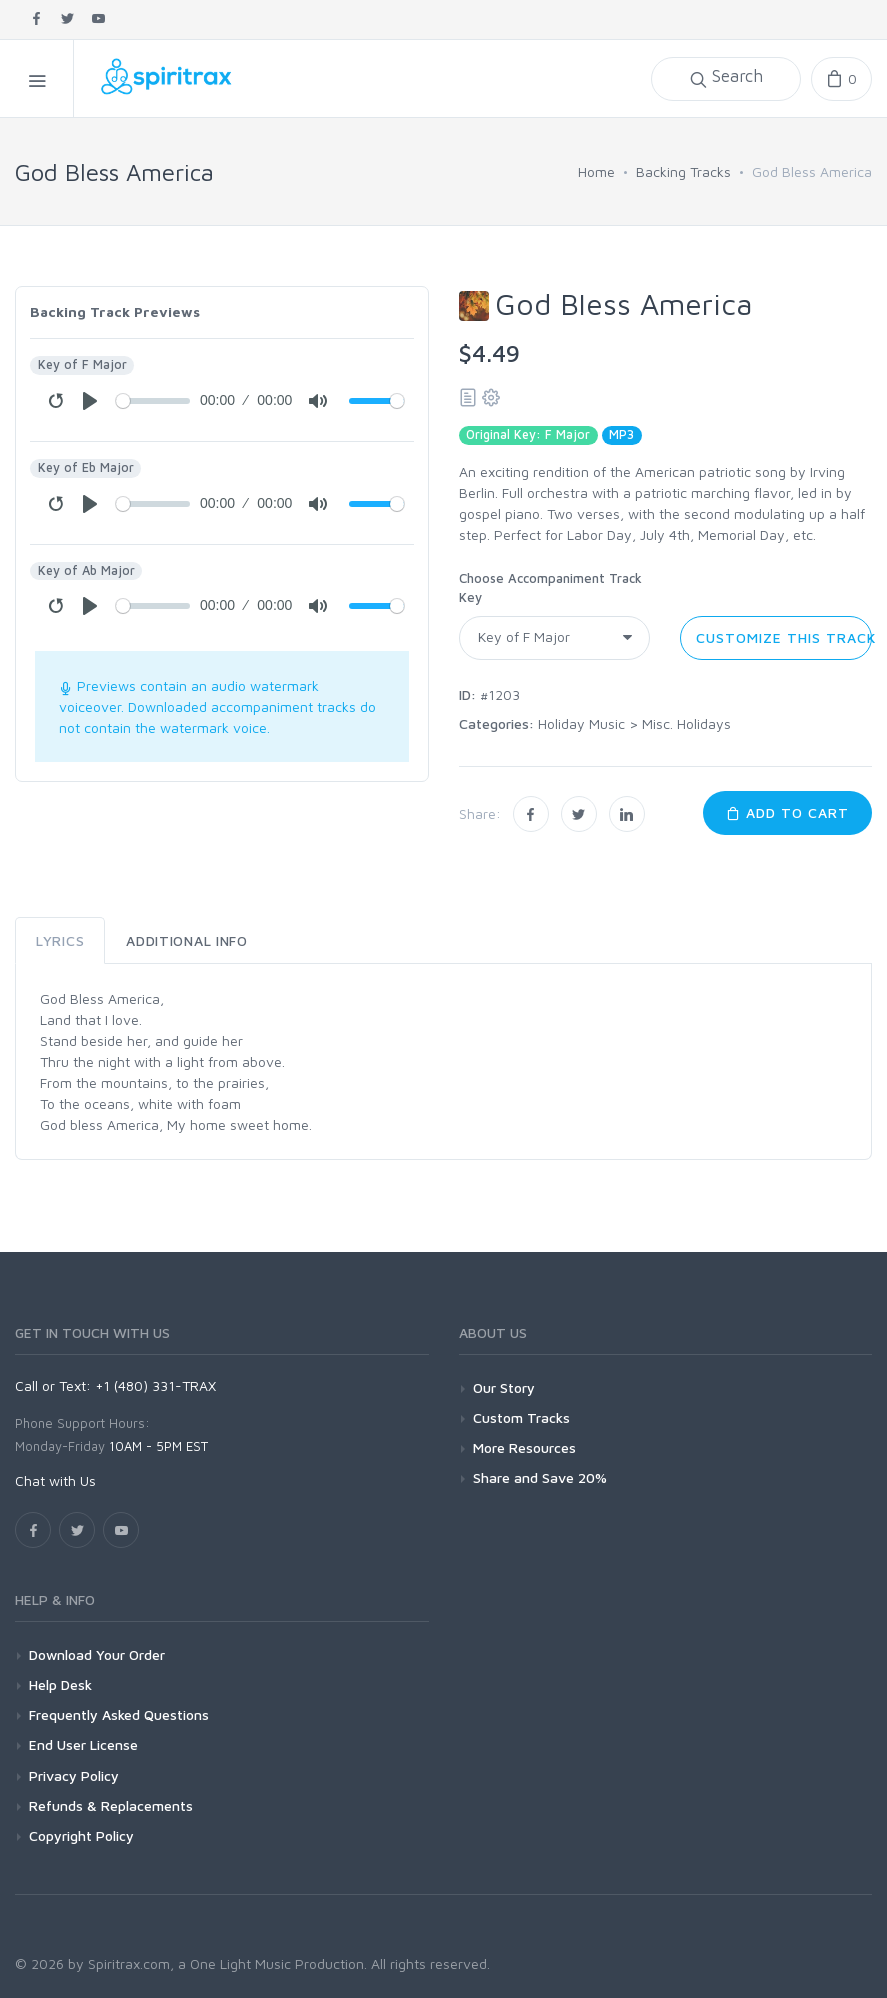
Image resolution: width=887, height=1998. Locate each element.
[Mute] (318, 401)
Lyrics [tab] (60, 940)
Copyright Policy (81, 1835)
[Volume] (376, 401)
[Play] (90, 401)
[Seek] (153, 401)
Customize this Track (784, 637)
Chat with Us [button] (55, 1480)
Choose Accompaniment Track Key (550, 588)
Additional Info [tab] (187, 940)
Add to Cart (787, 812)
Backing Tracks (683, 171)
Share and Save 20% (540, 1477)
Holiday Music (581, 723)
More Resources (524, 1447)
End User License (83, 1744)
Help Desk (60, 1684)
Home (596, 171)
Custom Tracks (521, 1417)
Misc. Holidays (686, 723)
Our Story (504, 1387)
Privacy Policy (74, 1775)
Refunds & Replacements (111, 1805)
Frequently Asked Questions (119, 1714)
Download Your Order (97, 1654)
